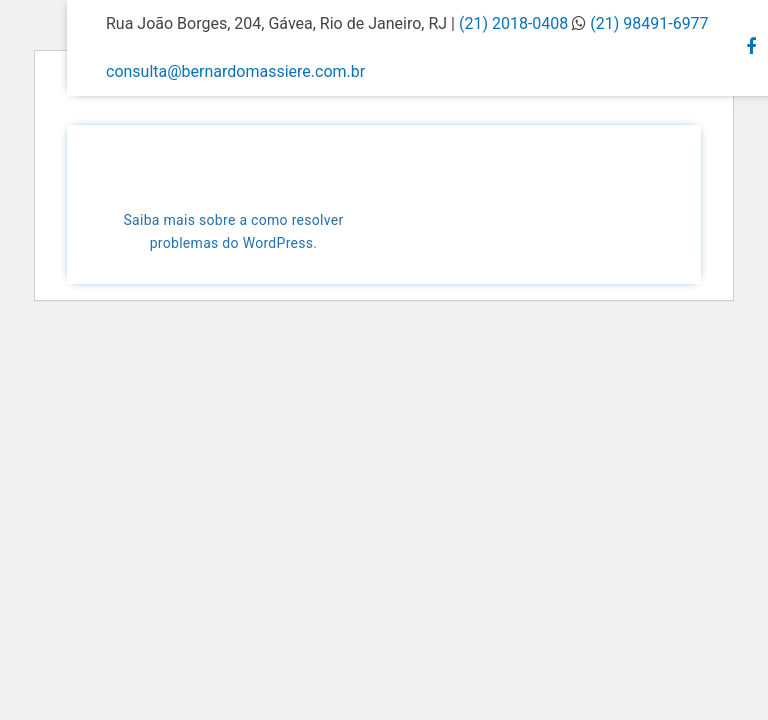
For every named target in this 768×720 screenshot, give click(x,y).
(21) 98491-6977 (649, 23)
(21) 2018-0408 (515, 23)
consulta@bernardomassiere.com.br (235, 71)
